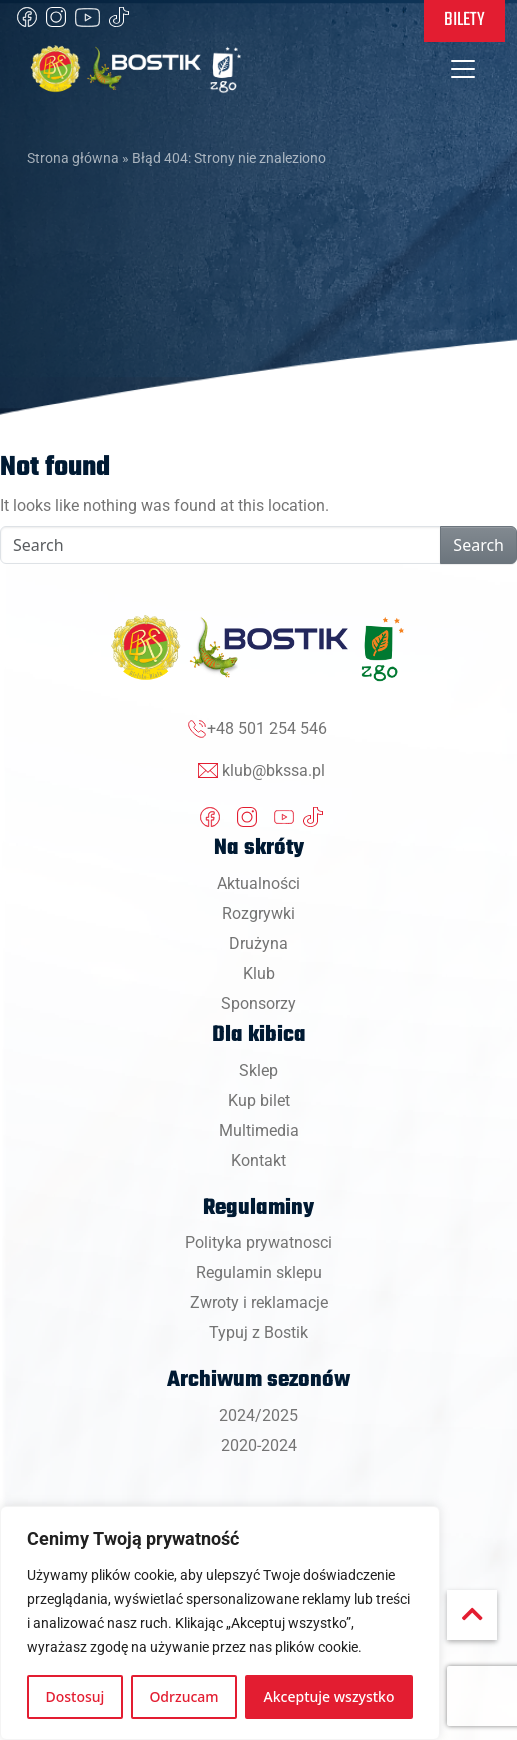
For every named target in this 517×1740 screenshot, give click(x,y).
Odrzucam (183, 1696)
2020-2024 (259, 1445)
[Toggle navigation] (463, 69)
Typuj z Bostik (258, 1332)
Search (478, 545)
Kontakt (258, 1160)
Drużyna (258, 943)
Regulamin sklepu (259, 1272)
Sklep (258, 1070)
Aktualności (258, 883)
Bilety (464, 20)
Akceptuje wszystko (329, 1696)
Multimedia (259, 1130)
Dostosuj (75, 1696)
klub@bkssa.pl (273, 770)
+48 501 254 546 (267, 728)
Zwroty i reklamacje (259, 1302)
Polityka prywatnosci (258, 1242)
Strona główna (73, 158)
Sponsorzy (258, 1003)
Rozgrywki (258, 913)
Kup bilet (259, 1100)
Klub (259, 973)
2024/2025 (258, 1415)
